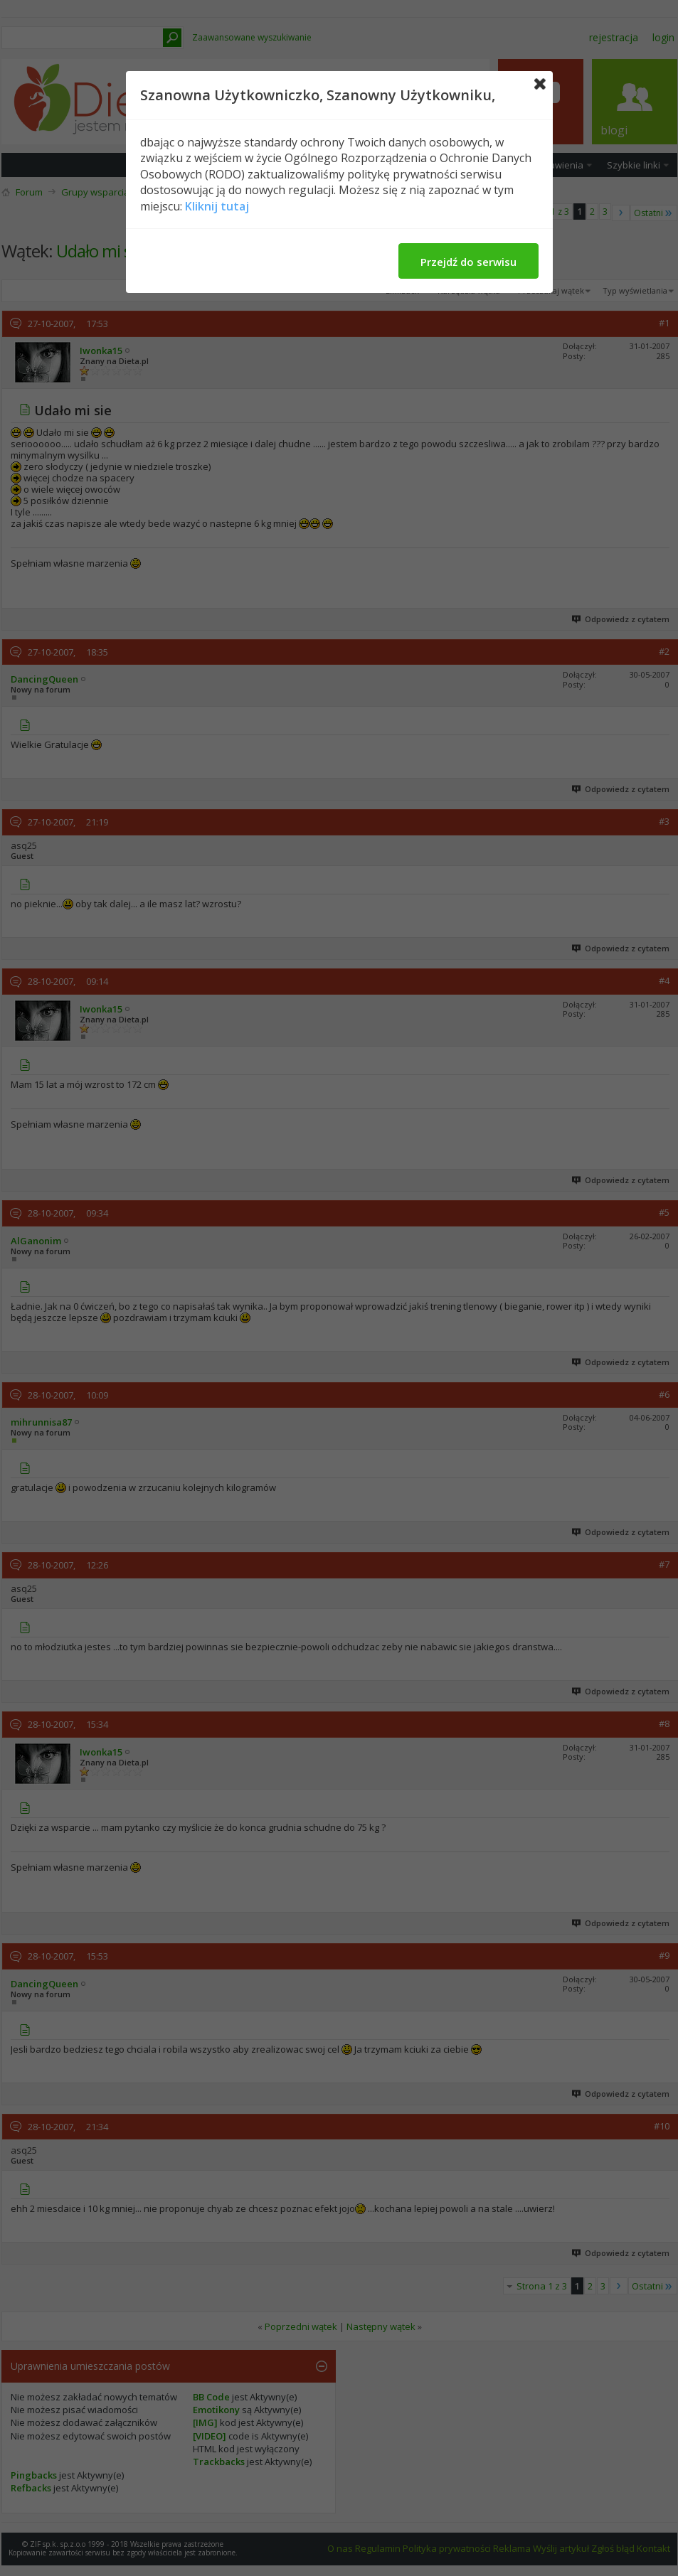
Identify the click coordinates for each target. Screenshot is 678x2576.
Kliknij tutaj (217, 206)
